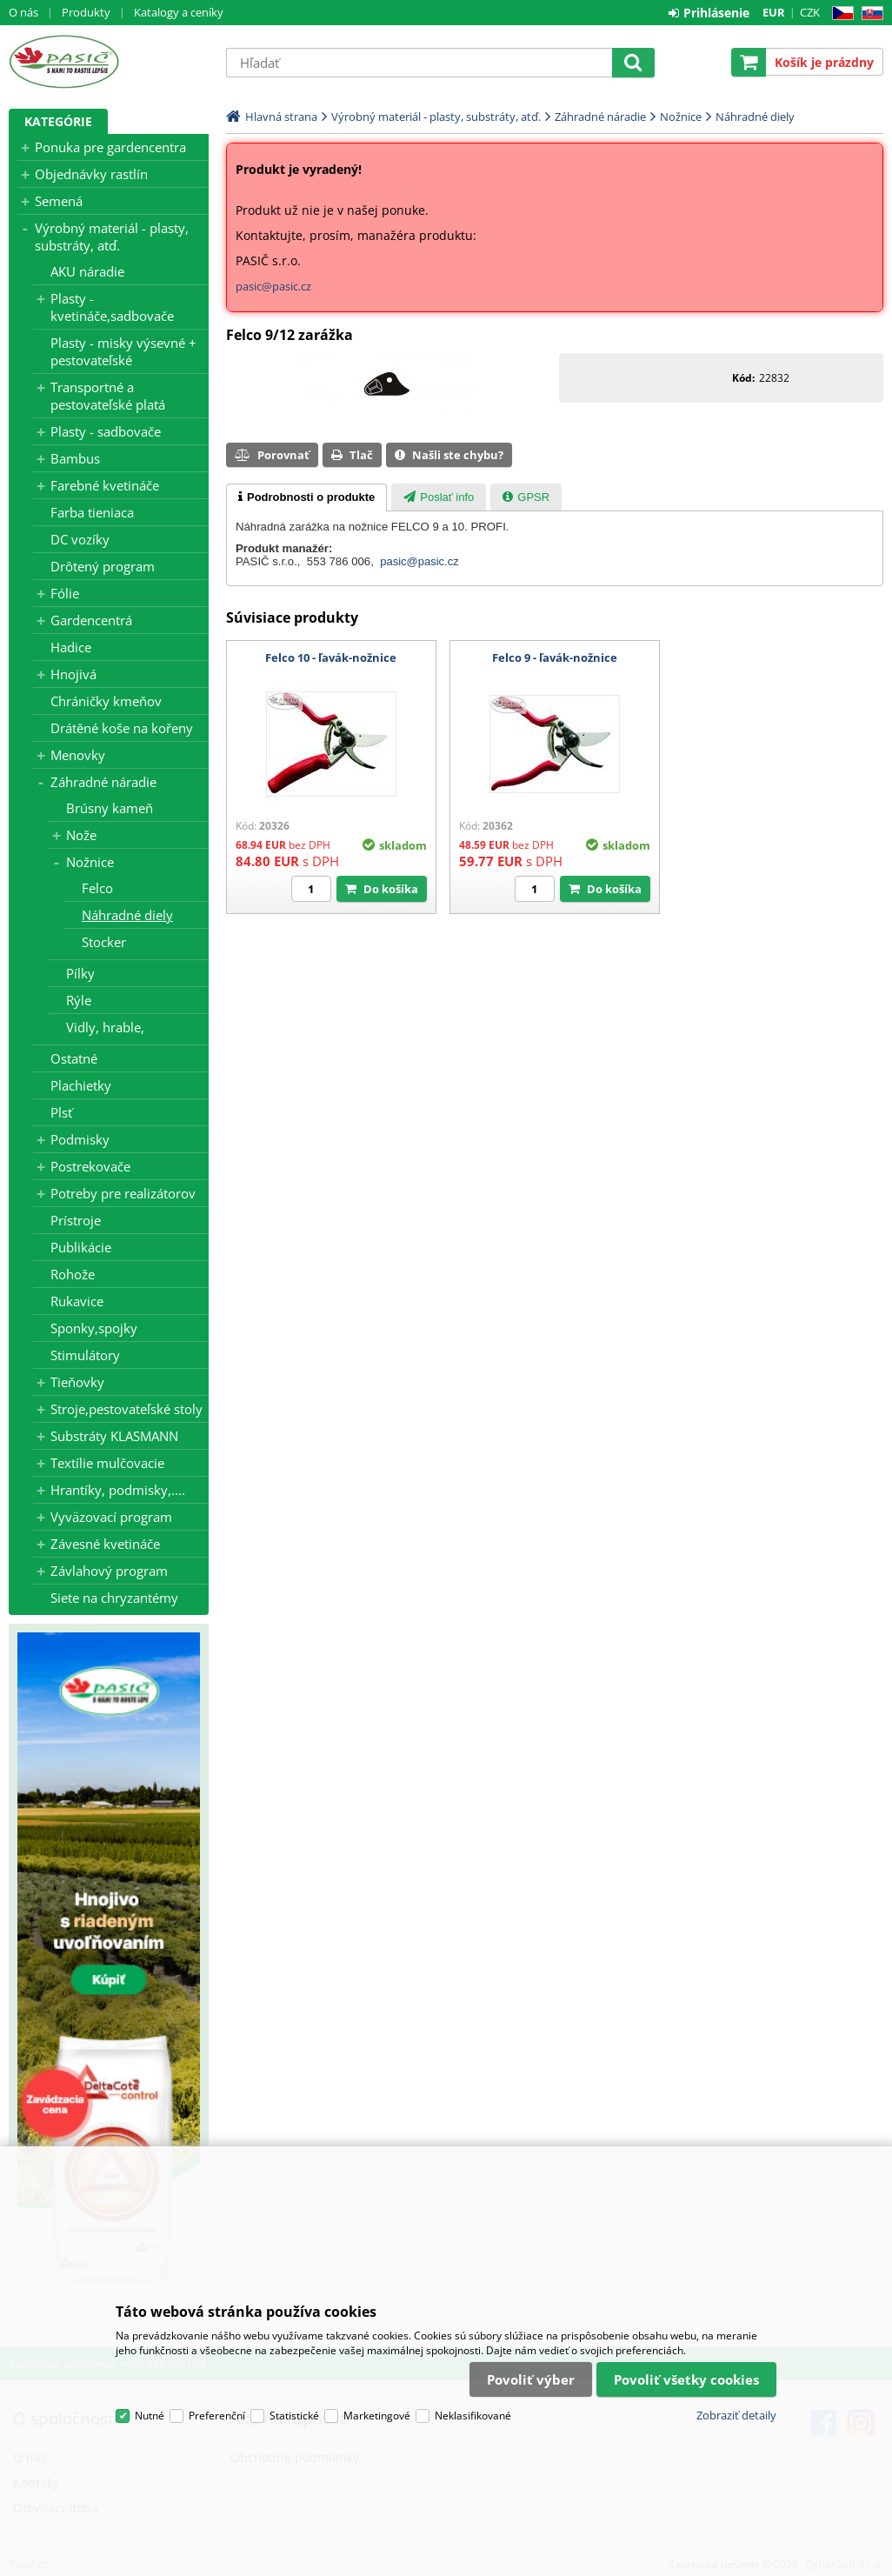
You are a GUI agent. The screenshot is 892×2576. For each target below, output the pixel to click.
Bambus (75, 458)
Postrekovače (90, 1166)
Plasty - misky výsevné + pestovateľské (123, 351)
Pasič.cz (109, 62)
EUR (773, 12)
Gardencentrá (91, 620)
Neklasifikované (473, 2415)
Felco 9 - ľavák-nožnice (554, 657)
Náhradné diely (127, 915)
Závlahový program (109, 1570)
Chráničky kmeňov (106, 701)
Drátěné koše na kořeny (121, 728)
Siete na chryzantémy (114, 1597)
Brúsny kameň (109, 808)
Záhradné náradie (103, 782)
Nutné (149, 2415)
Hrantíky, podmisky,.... (117, 1489)
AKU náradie (87, 271)
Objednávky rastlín (91, 174)
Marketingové (376, 2415)
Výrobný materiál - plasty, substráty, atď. (112, 236)
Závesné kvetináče (105, 1543)
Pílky (80, 973)
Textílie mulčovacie (107, 1463)
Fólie (64, 593)
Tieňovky (77, 1382)
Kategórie (58, 121)
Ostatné (73, 1058)
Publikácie (80, 1247)
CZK (810, 12)
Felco (97, 888)
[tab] (306, 497)
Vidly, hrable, (105, 1027)
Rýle (78, 1000)
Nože (81, 835)
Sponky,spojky (93, 1328)
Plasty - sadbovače (105, 431)
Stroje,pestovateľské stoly (126, 1409)
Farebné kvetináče (104, 485)
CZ (839, 13)
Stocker (104, 942)
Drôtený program (102, 566)
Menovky (77, 755)
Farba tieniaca (92, 512)
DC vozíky (80, 539)
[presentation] (306, 497)
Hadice (70, 647)
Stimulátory (85, 1355)
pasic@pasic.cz (273, 286)
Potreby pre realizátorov (123, 1193)
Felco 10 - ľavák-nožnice (330, 657)
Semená (59, 201)
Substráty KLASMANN (114, 1436)
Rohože (72, 1274)
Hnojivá (73, 674)
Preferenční (217, 2415)
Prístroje (75, 1220)
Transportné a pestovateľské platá (107, 395)
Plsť (61, 1112)
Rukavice (76, 1301)
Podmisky (80, 1139)
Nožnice (90, 862)
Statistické (294, 2415)
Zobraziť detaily (736, 2415)
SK (868, 13)
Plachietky (80, 1085)
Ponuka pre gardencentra (110, 147)
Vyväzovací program (111, 1516)
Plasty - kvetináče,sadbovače (112, 307)
